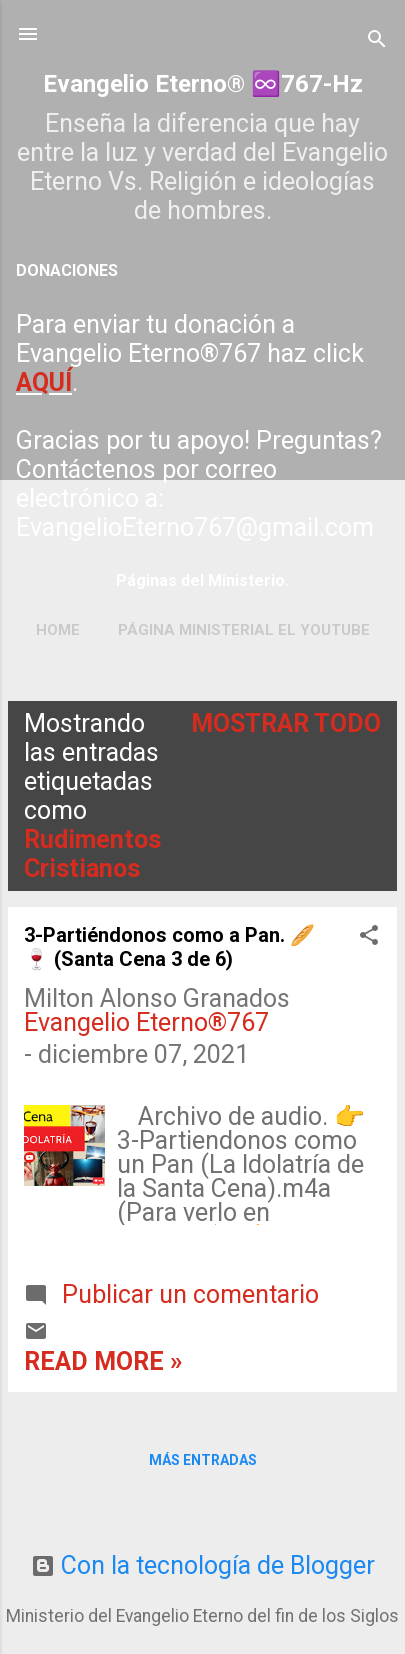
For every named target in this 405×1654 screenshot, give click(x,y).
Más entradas (203, 1460)
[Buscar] (377, 40)
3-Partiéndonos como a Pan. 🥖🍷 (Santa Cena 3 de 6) (169, 947)
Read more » (103, 1361)
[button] (369, 937)
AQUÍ (44, 382)
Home (58, 630)
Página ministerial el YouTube (244, 630)
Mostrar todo (286, 723)
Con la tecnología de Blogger (203, 1565)
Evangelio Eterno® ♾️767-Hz (203, 84)
